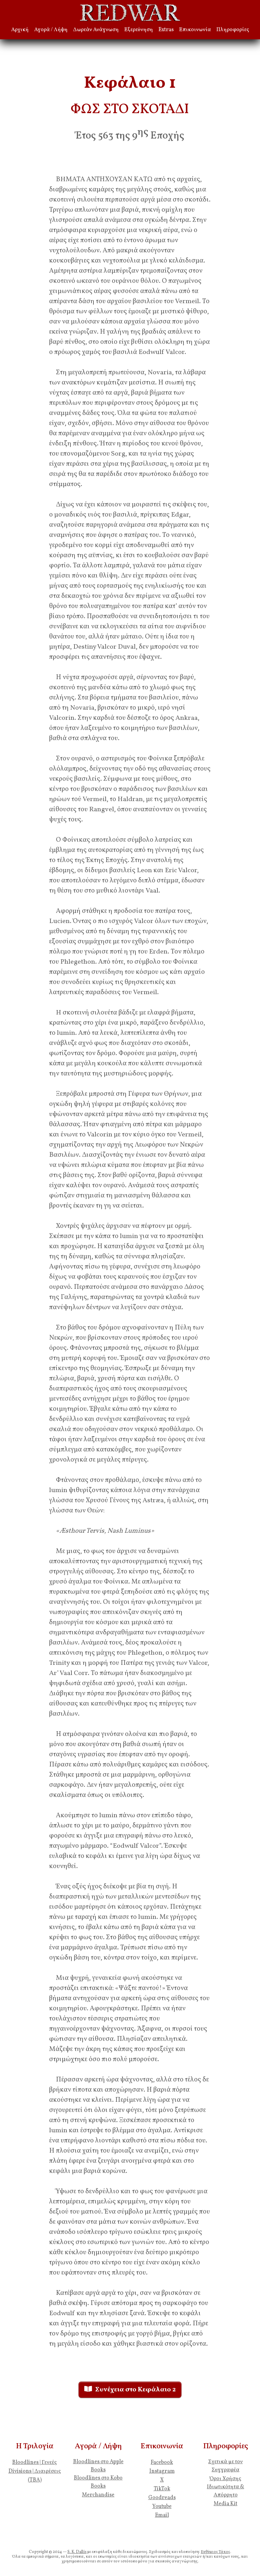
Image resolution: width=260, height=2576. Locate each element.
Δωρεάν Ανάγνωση (96, 30)
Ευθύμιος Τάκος (215, 2552)
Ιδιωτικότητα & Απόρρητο (225, 2491)
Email (162, 2515)
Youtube (162, 2506)
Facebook (162, 2462)
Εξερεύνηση (138, 30)
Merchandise (98, 2495)
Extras (166, 30)
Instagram (162, 2471)
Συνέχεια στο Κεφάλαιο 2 (130, 2389)
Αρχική (20, 30)
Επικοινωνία (195, 30)
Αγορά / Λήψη (51, 30)
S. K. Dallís (77, 2552)
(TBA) (35, 2480)
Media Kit (225, 2504)
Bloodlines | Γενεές (34, 2462)
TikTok (162, 2489)
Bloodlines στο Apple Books (98, 2466)
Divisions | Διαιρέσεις (34, 2471)
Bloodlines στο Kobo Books (98, 2482)
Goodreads (162, 2497)
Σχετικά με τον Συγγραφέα (225, 2466)
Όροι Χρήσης (225, 2479)
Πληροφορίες (232, 30)
